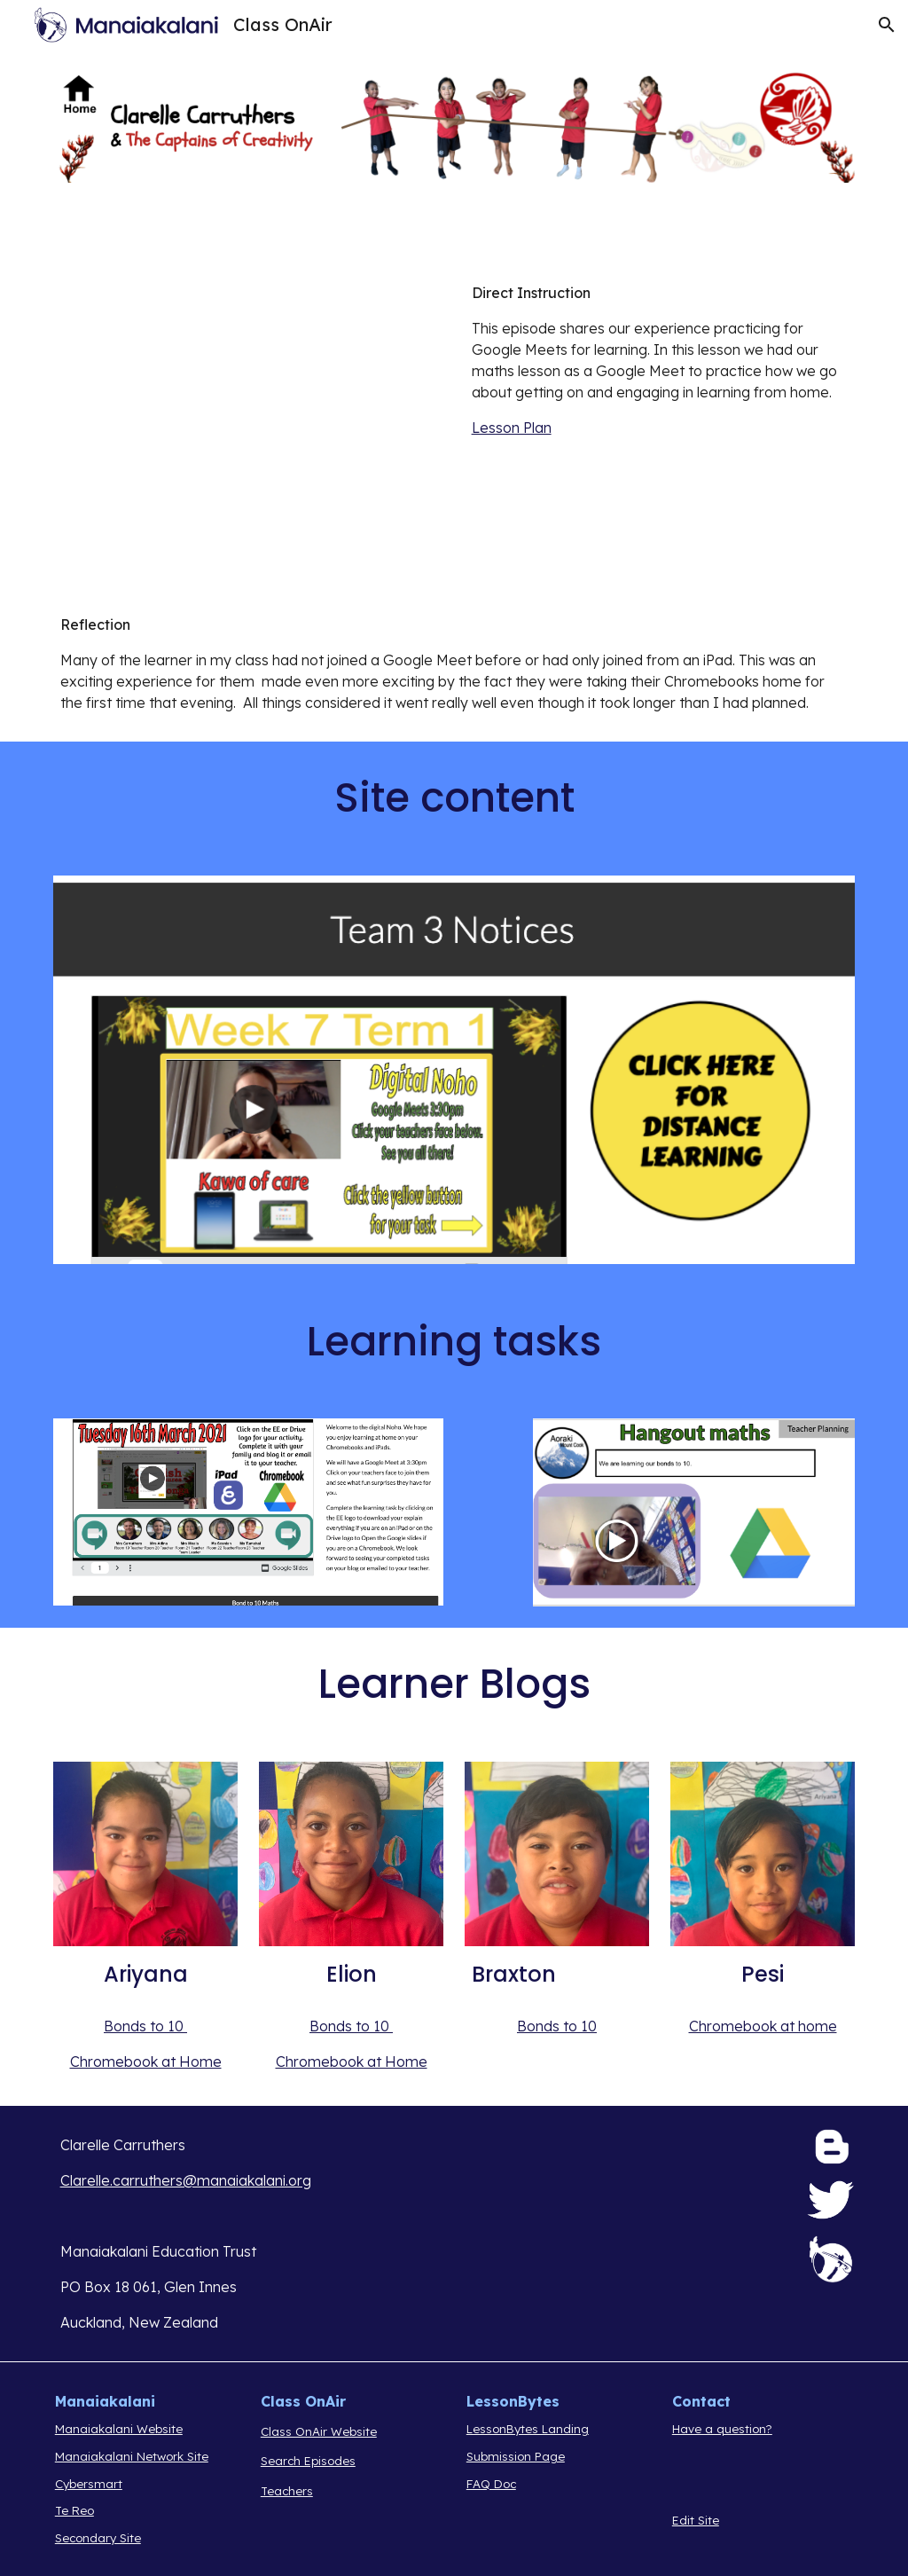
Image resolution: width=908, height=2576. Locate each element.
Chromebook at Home (146, 2061)
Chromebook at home (763, 2026)
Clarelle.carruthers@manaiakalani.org (185, 2180)
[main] (660, 360)
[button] (886, 25)
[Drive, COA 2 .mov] (248, 420)
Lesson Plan (512, 427)
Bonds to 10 (145, 2026)
